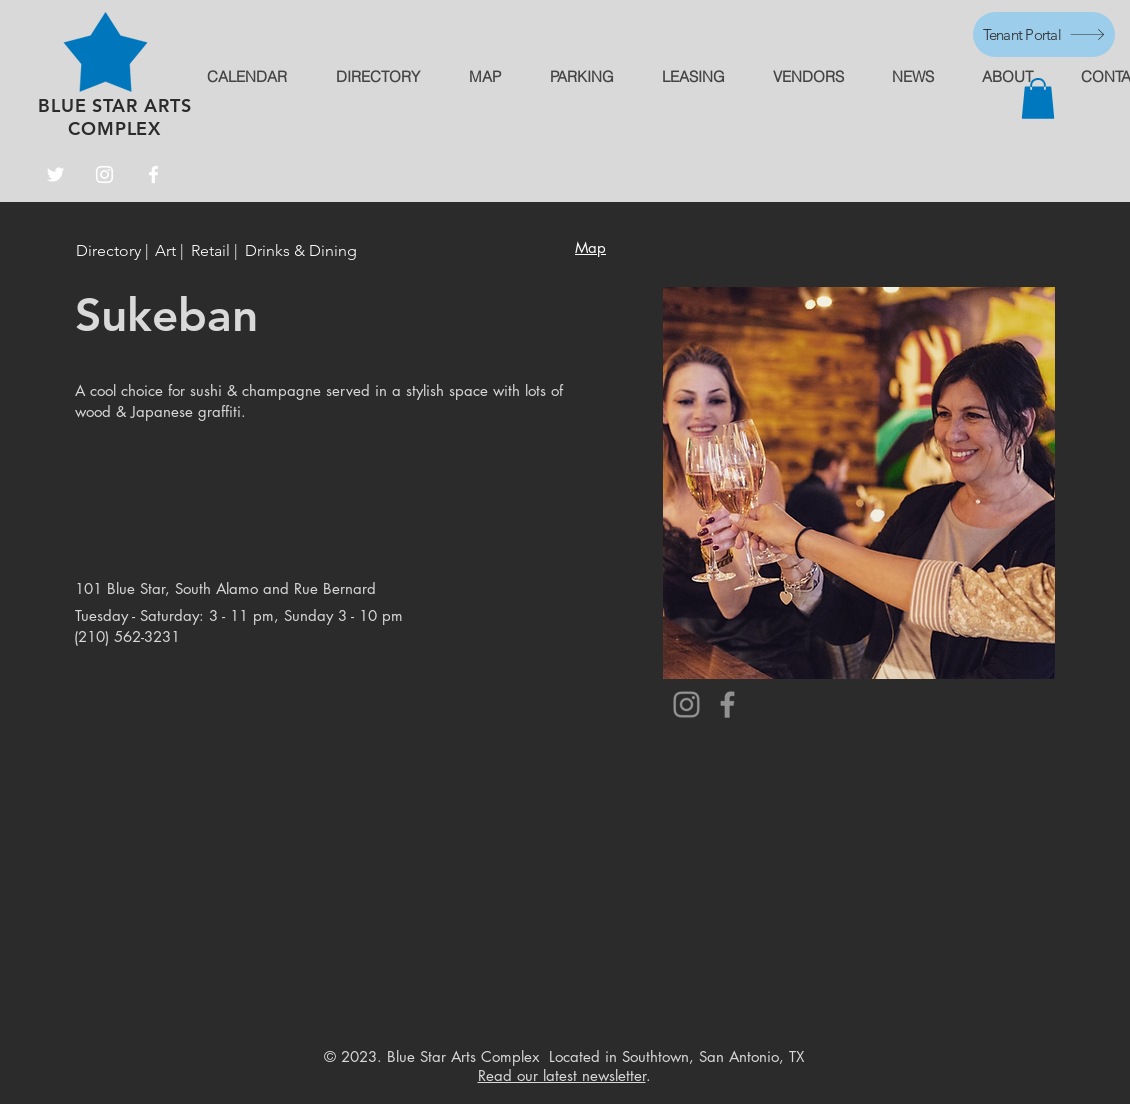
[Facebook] (153, 174)
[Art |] (169, 251)
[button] (1038, 98)
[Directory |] (115, 251)
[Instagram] (104, 174)
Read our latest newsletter (562, 1075)
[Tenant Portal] (1044, 34)
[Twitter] (55, 174)
